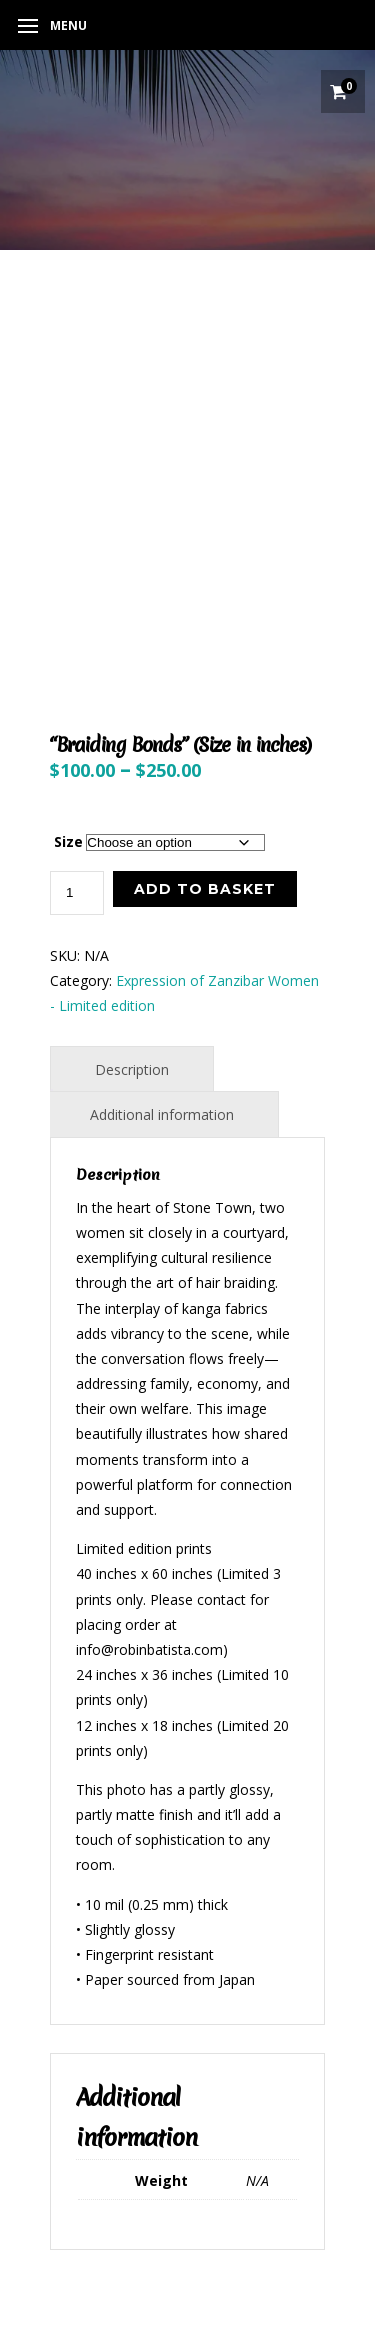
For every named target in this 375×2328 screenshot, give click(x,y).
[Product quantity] (77, 893)
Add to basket (205, 889)
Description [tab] (132, 1069)
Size (68, 841)
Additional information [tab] (162, 1114)
